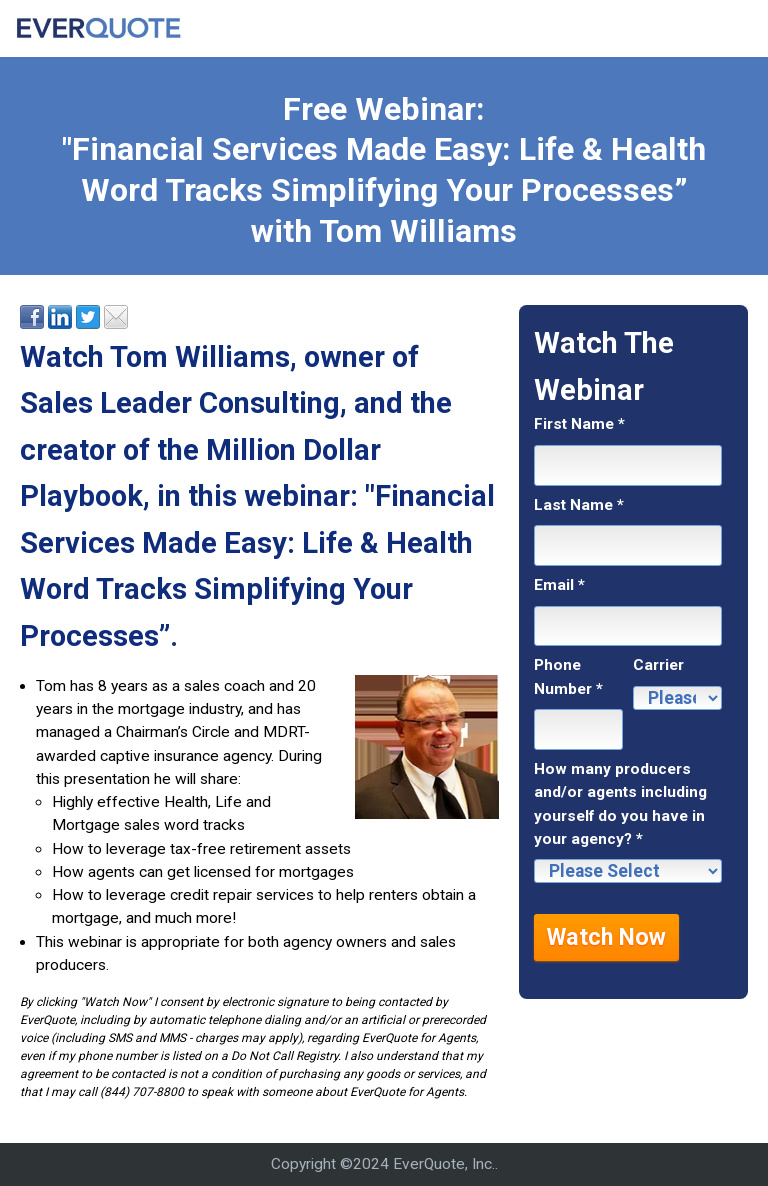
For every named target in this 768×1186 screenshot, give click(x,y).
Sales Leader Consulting (180, 403)
